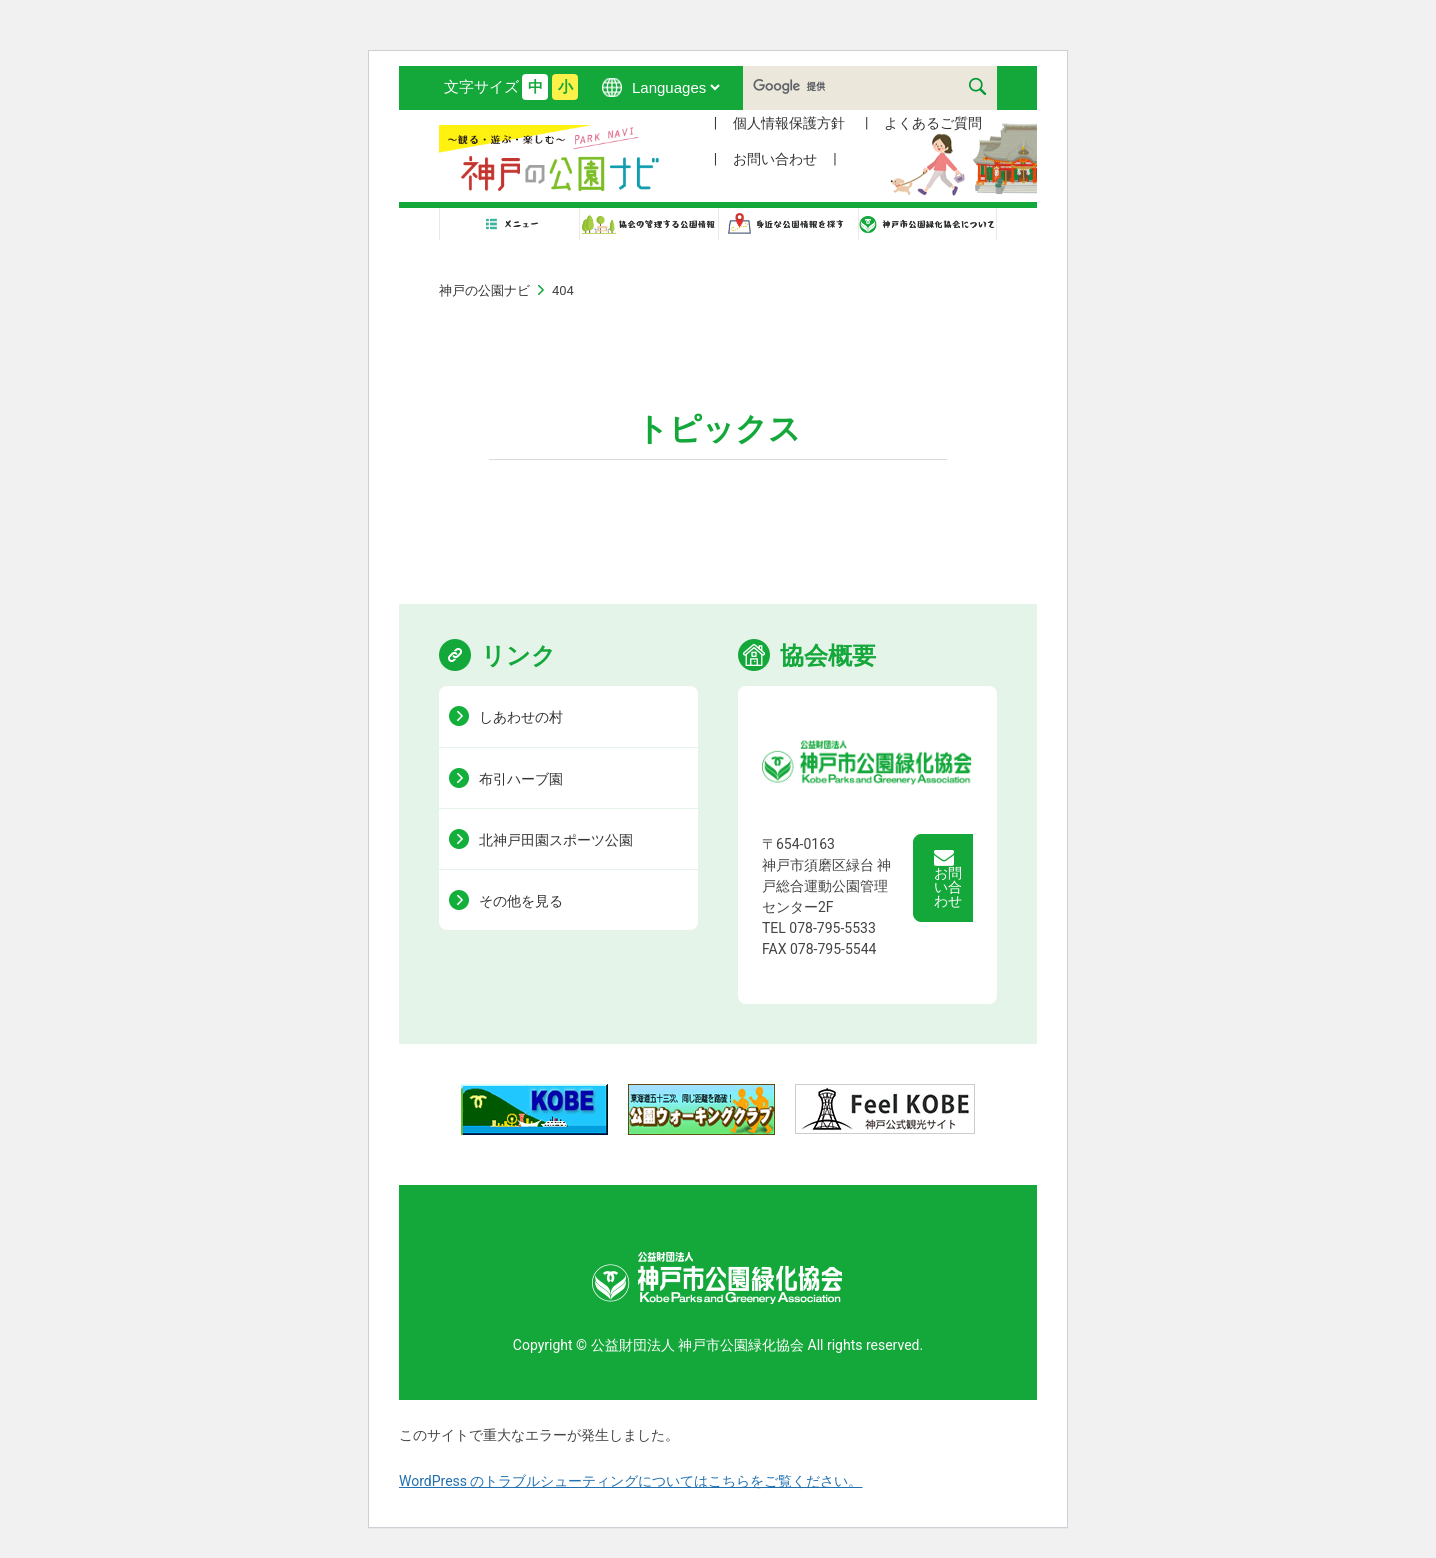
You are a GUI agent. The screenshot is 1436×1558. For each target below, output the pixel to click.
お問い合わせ (775, 159)
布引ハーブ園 (521, 779)
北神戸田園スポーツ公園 (556, 840)
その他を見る (521, 901)
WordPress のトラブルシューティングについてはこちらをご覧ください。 (631, 1481)
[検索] (866, 86)
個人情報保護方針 (789, 123)
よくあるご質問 (933, 123)
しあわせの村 (521, 717)
